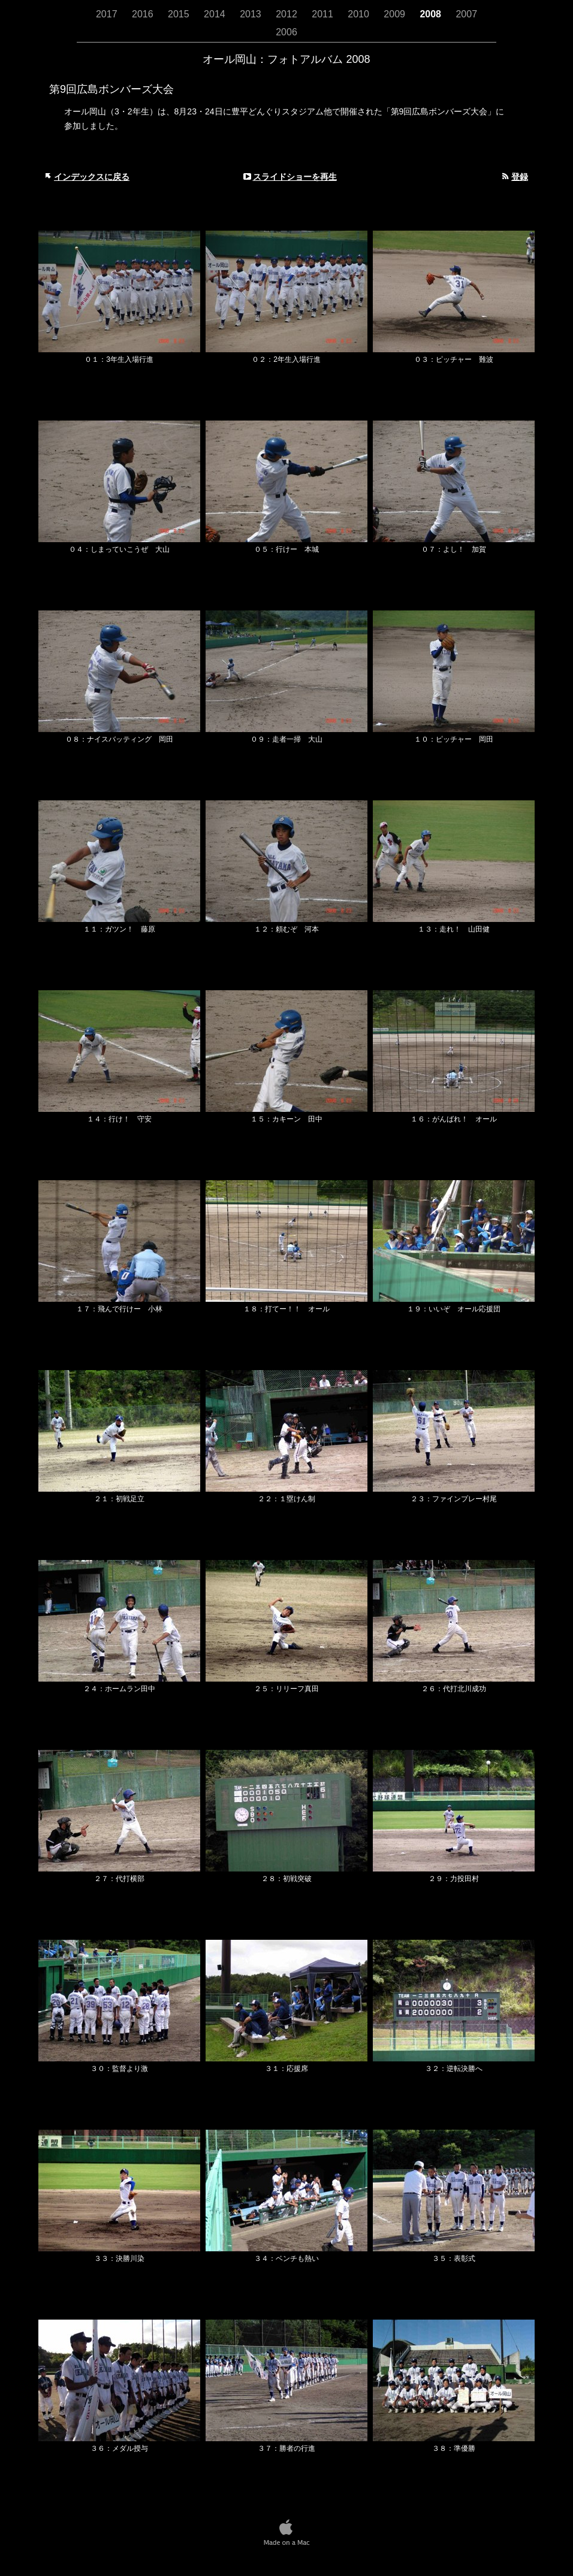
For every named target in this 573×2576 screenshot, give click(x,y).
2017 (108, 14)
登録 (519, 177)
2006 (286, 32)
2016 (144, 14)
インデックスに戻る (91, 177)
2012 (288, 14)
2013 (252, 14)
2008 (432, 14)
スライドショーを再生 (295, 177)
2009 (396, 14)
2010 (360, 14)
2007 (466, 14)
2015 (180, 14)
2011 (324, 14)
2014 (216, 14)
